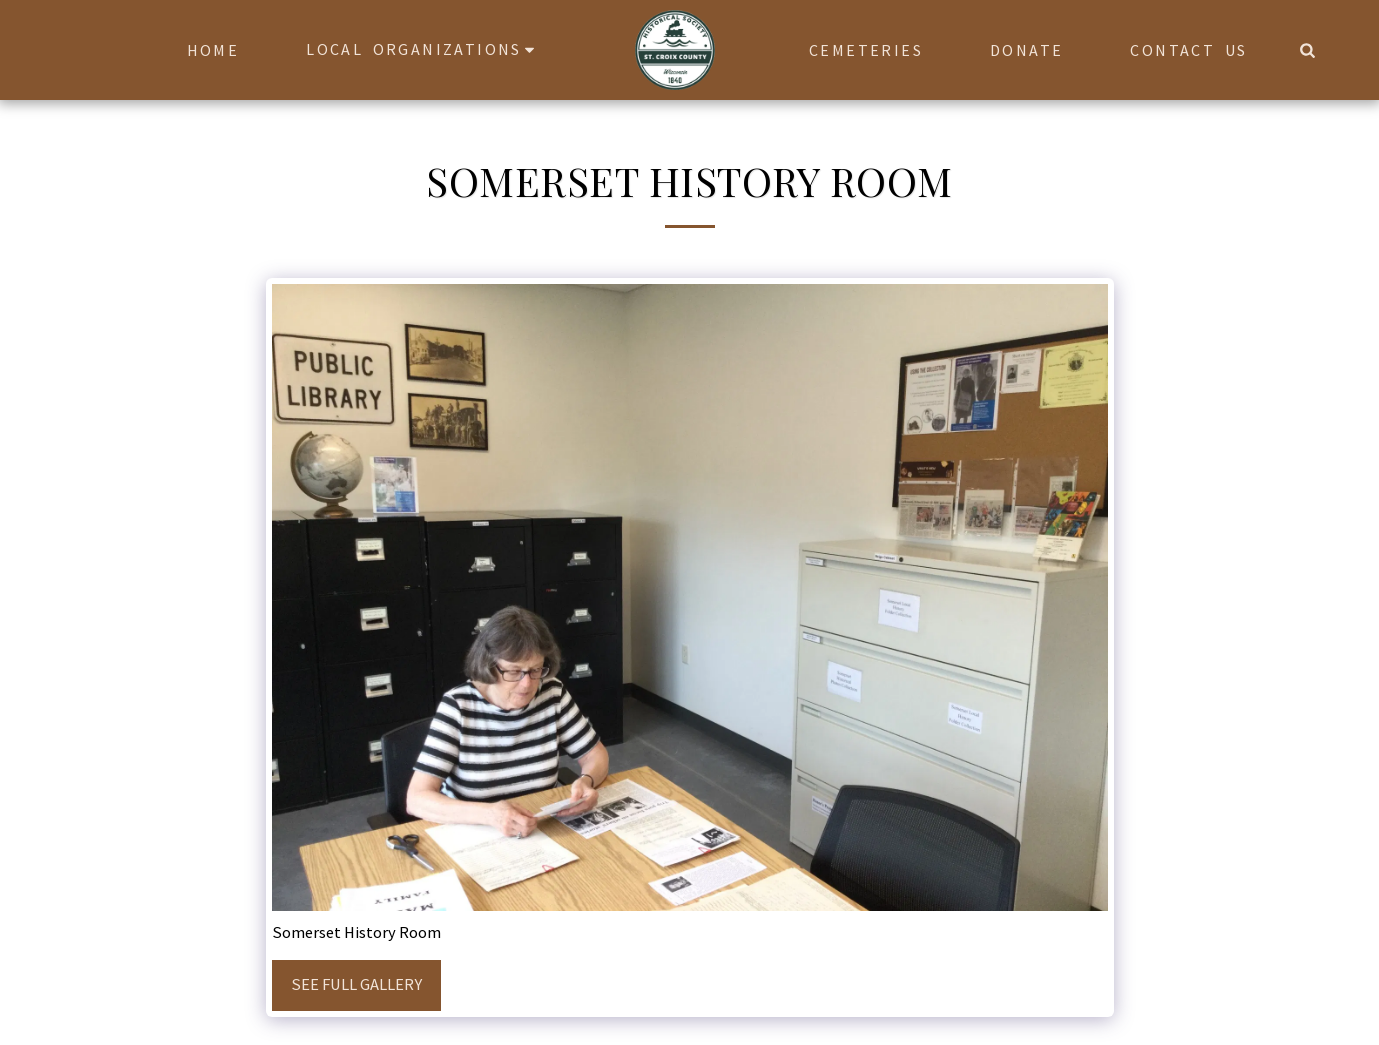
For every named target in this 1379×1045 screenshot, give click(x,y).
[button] (423, 49)
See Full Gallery (356, 984)
